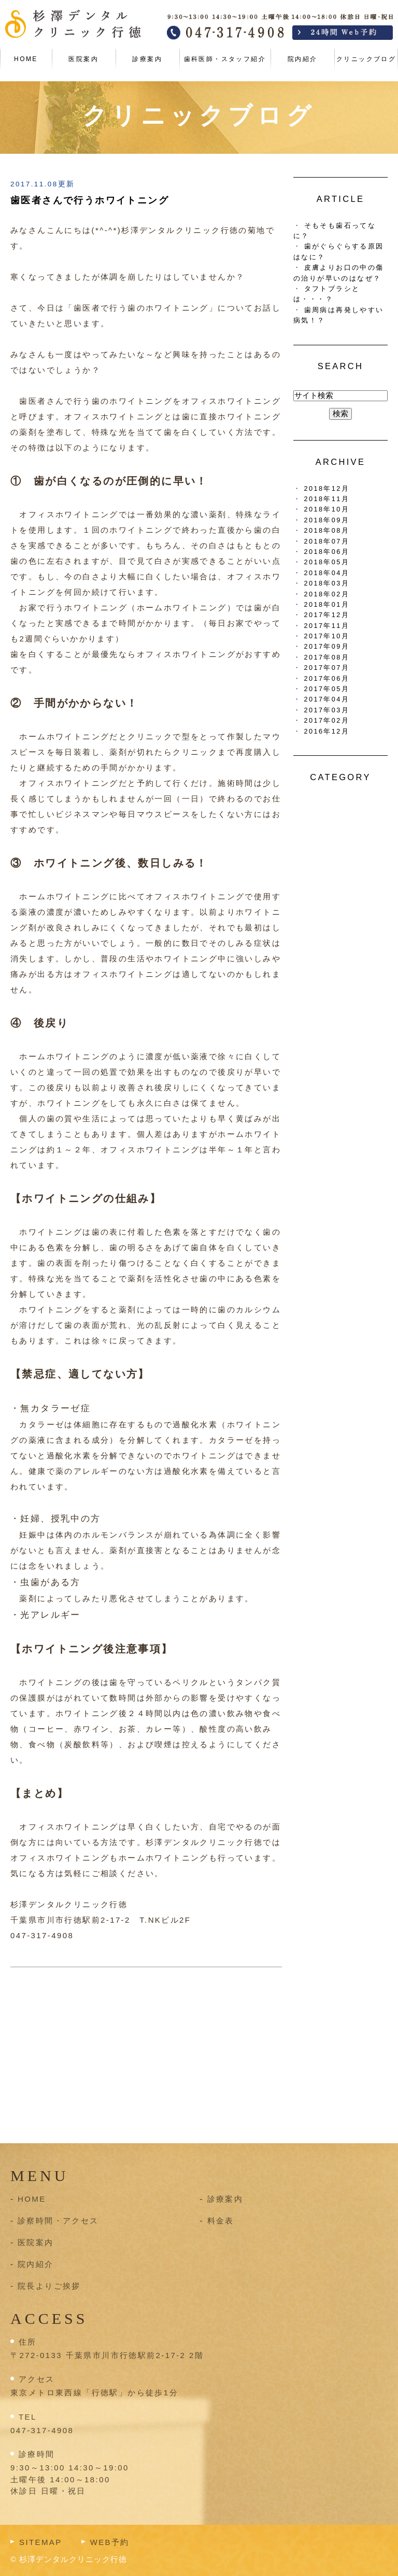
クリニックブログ (366, 59)
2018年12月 (327, 488)
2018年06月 (327, 551)
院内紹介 (303, 59)
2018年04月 (327, 573)
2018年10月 (327, 509)
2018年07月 (327, 541)
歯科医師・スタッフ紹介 (225, 59)
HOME (26, 59)
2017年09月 (327, 646)
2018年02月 (327, 594)
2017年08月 (327, 657)
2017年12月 (327, 615)
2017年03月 (327, 710)
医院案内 (83, 59)
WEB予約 (110, 2542)
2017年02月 (327, 720)
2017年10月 (327, 636)
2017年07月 (327, 667)
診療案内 (147, 59)
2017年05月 (327, 689)
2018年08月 (327, 530)
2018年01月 (327, 604)
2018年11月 (327, 499)
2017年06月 (327, 678)
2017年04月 (327, 699)
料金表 (220, 2220)
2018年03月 (327, 583)
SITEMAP (40, 2542)
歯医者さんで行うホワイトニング (89, 200)
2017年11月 (327, 626)
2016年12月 (327, 731)
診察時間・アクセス (58, 2220)
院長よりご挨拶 (49, 2285)
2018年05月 (327, 562)
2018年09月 (327, 520)
